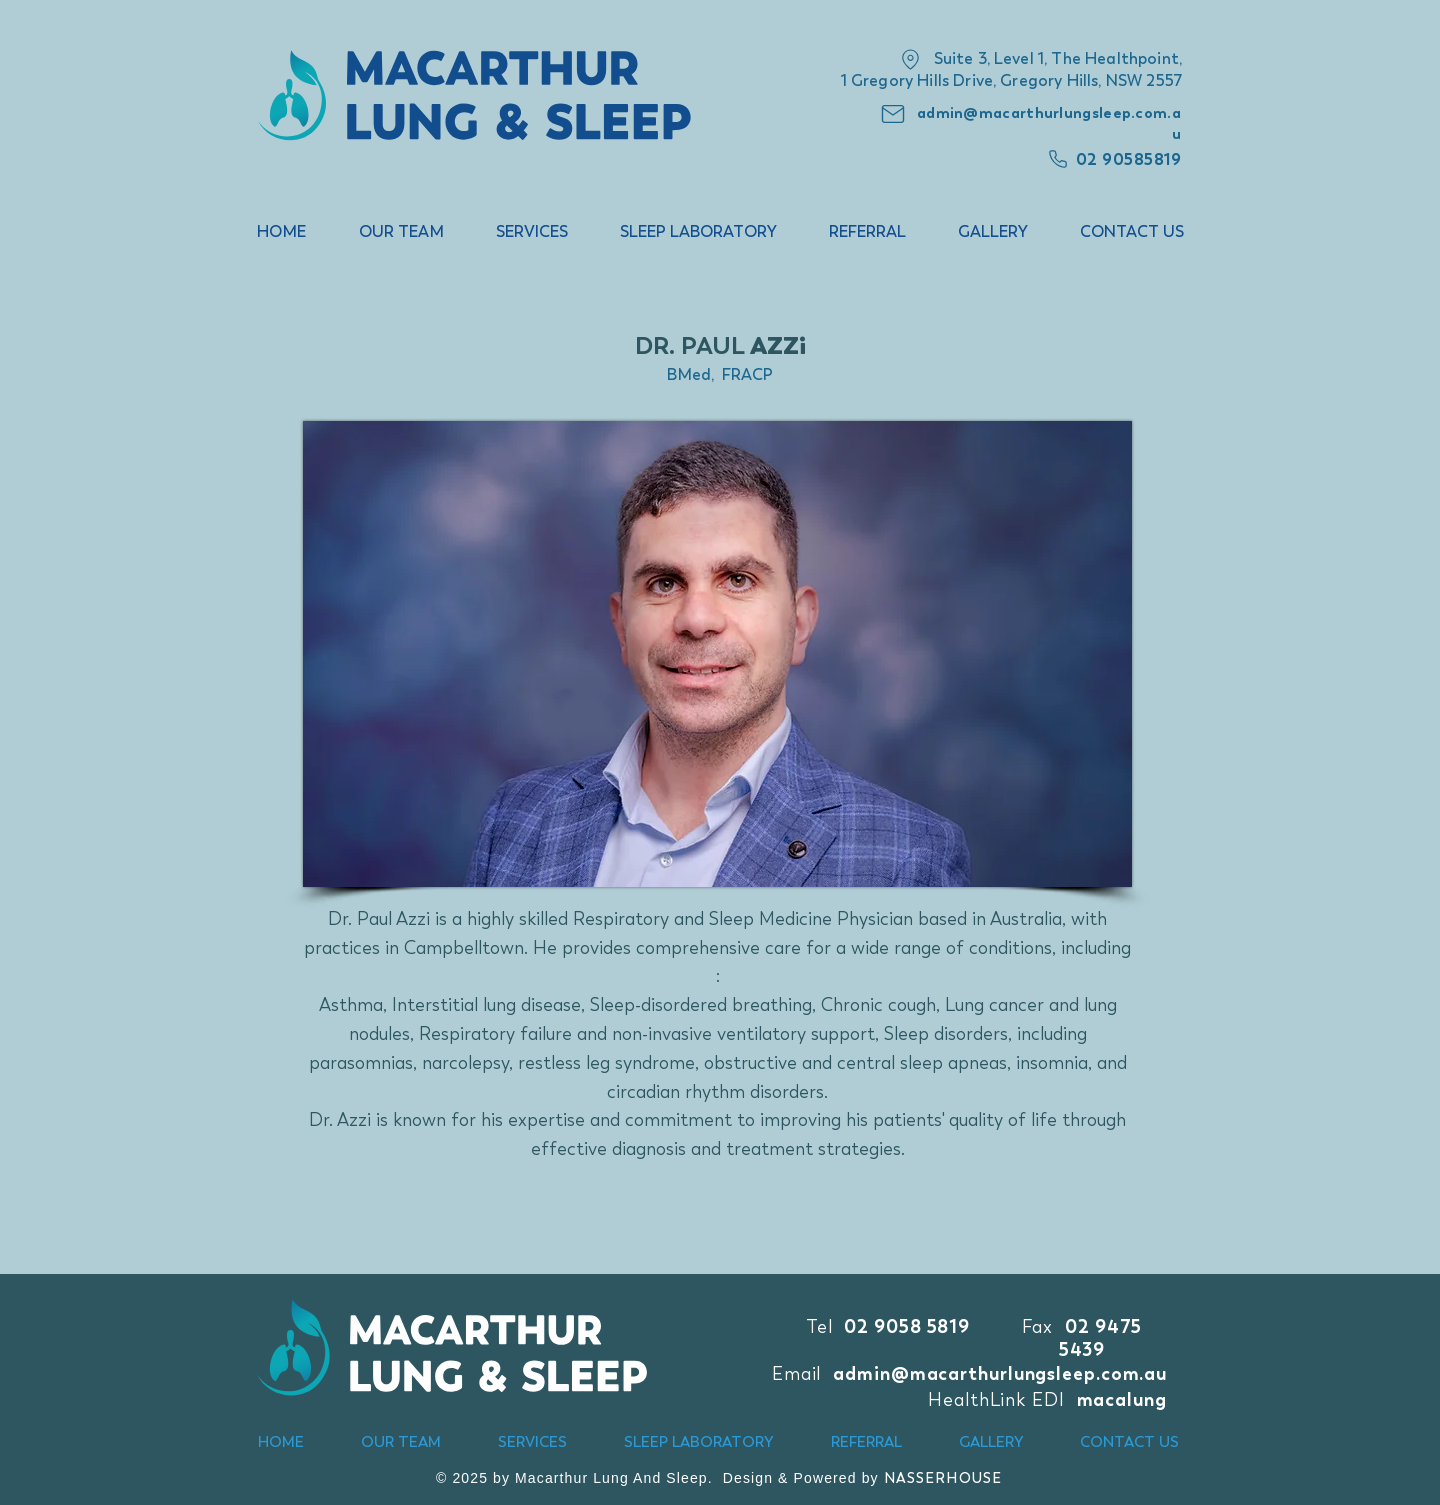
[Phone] (1058, 159)
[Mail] (893, 114)
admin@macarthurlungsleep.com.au (1000, 1373)
